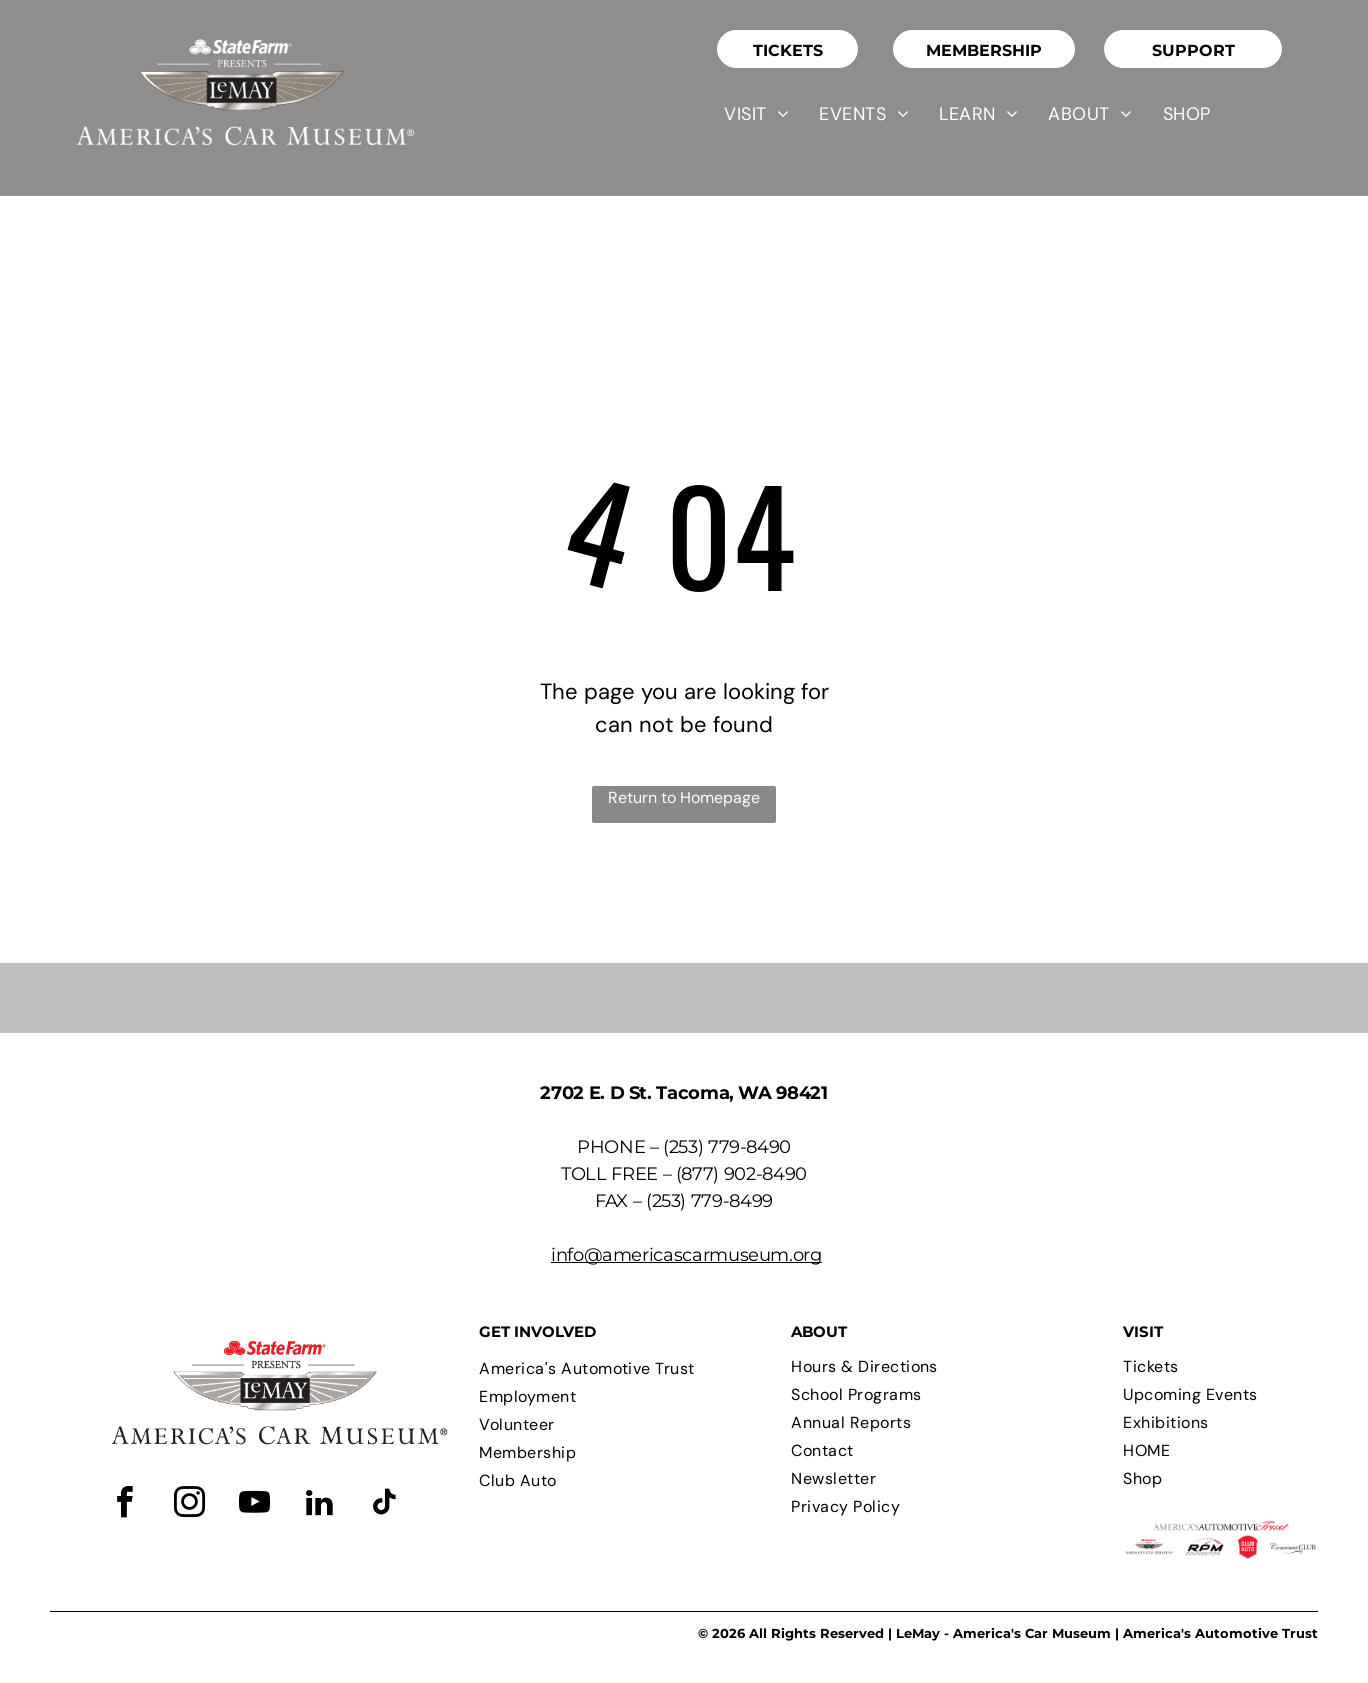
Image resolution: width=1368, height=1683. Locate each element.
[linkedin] (320, 1505)
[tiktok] (385, 1505)
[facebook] (125, 1505)
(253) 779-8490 (727, 1147)
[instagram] (190, 1505)
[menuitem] (756, 114)
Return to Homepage (684, 797)
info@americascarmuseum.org (686, 1255)
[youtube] (255, 1505)
